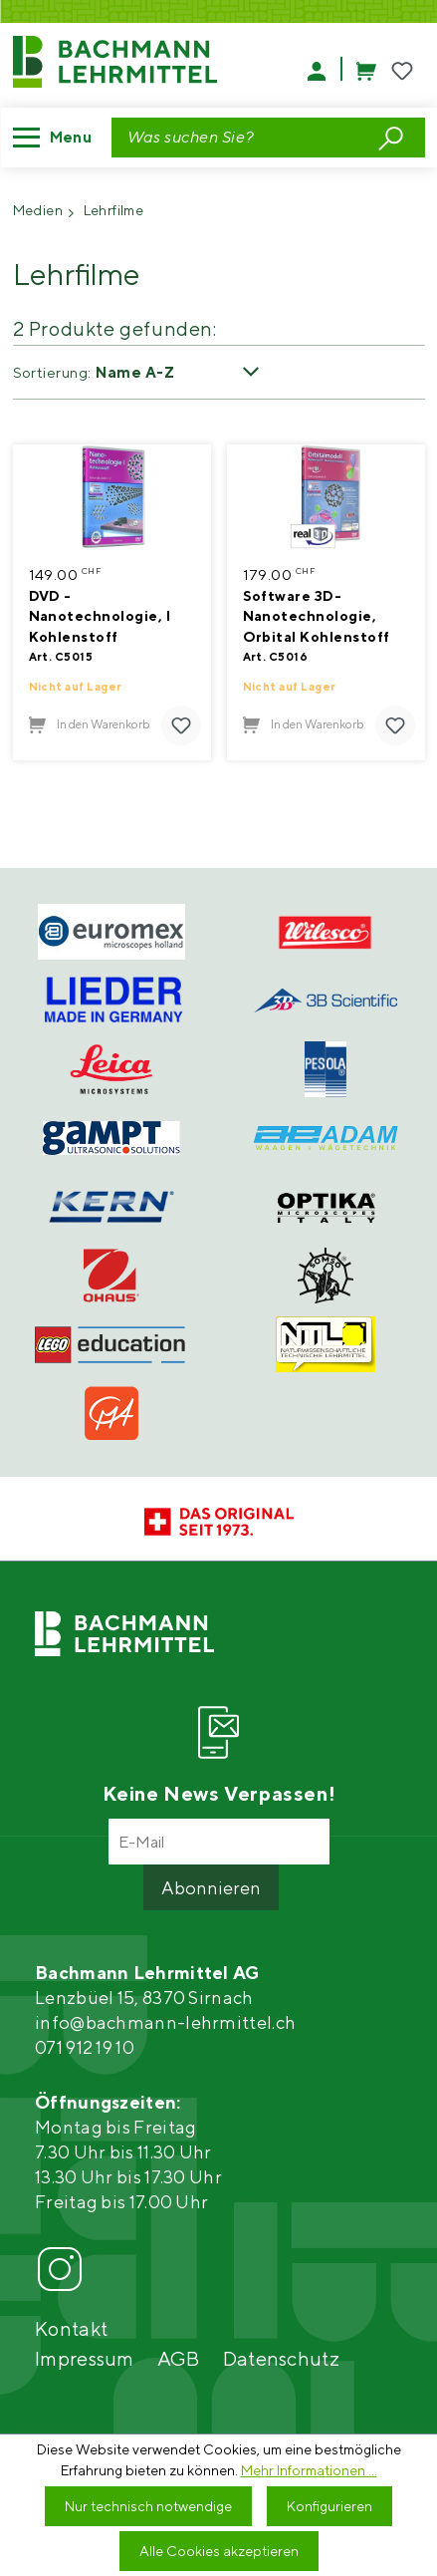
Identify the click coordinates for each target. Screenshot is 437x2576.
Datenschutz (281, 2358)
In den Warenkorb (90, 724)
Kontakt (71, 2328)
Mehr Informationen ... (309, 2470)
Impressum (84, 2358)
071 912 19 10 (84, 2047)
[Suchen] (390, 137)
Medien (38, 210)
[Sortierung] (185, 372)
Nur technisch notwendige (148, 2506)
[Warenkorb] (357, 69)
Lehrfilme (114, 210)
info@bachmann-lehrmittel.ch (165, 2022)
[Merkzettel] (402, 72)
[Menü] (58, 137)
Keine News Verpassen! (219, 1793)
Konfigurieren (329, 2506)
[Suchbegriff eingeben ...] (241, 137)
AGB (178, 2358)
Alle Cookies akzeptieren (219, 2551)
